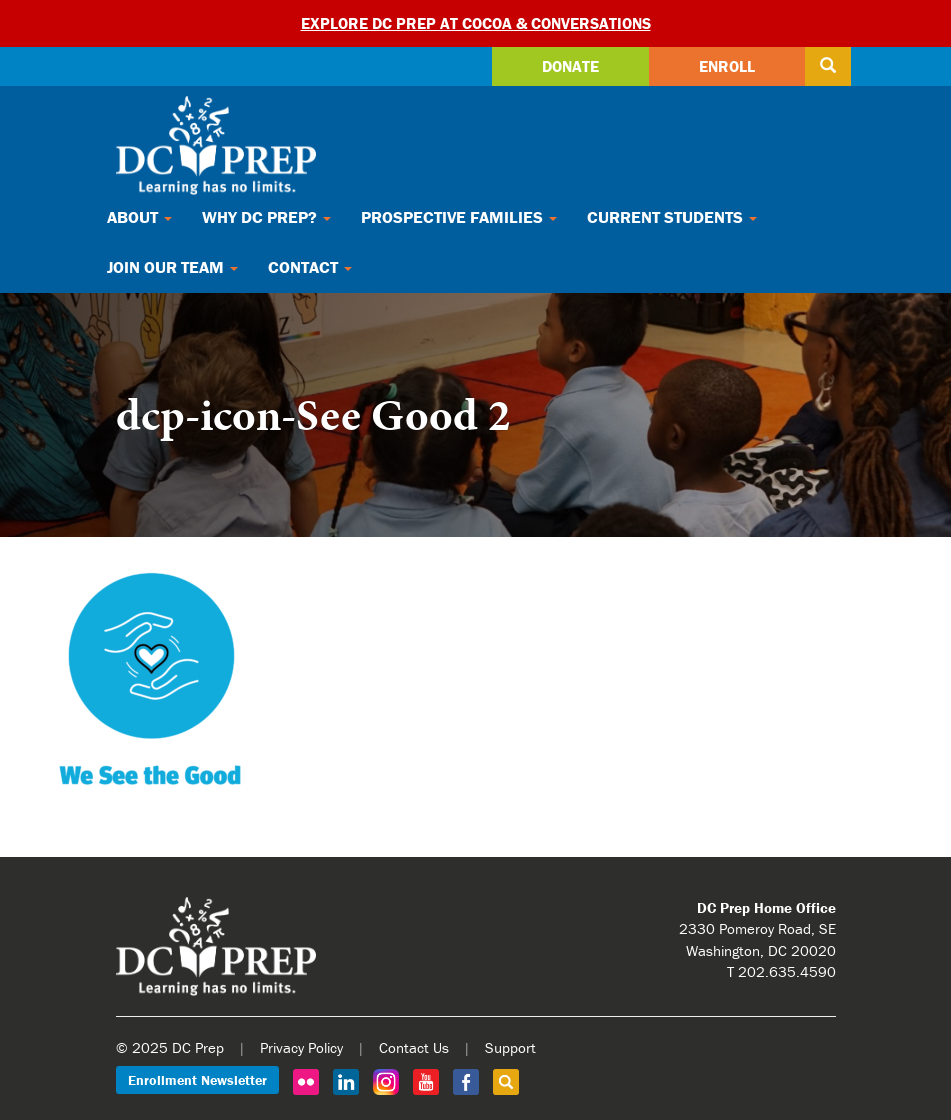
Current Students (672, 217)
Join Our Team (172, 267)
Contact (310, 267)
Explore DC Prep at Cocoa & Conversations (476, 23)
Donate (570, 66)
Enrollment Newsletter (197, 1080)
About (139, 217)
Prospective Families (459, 217)
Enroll (727, 66)
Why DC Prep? (266, 217)
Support (510, 1047)
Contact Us (414, 1047)
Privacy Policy (301, 1047)
